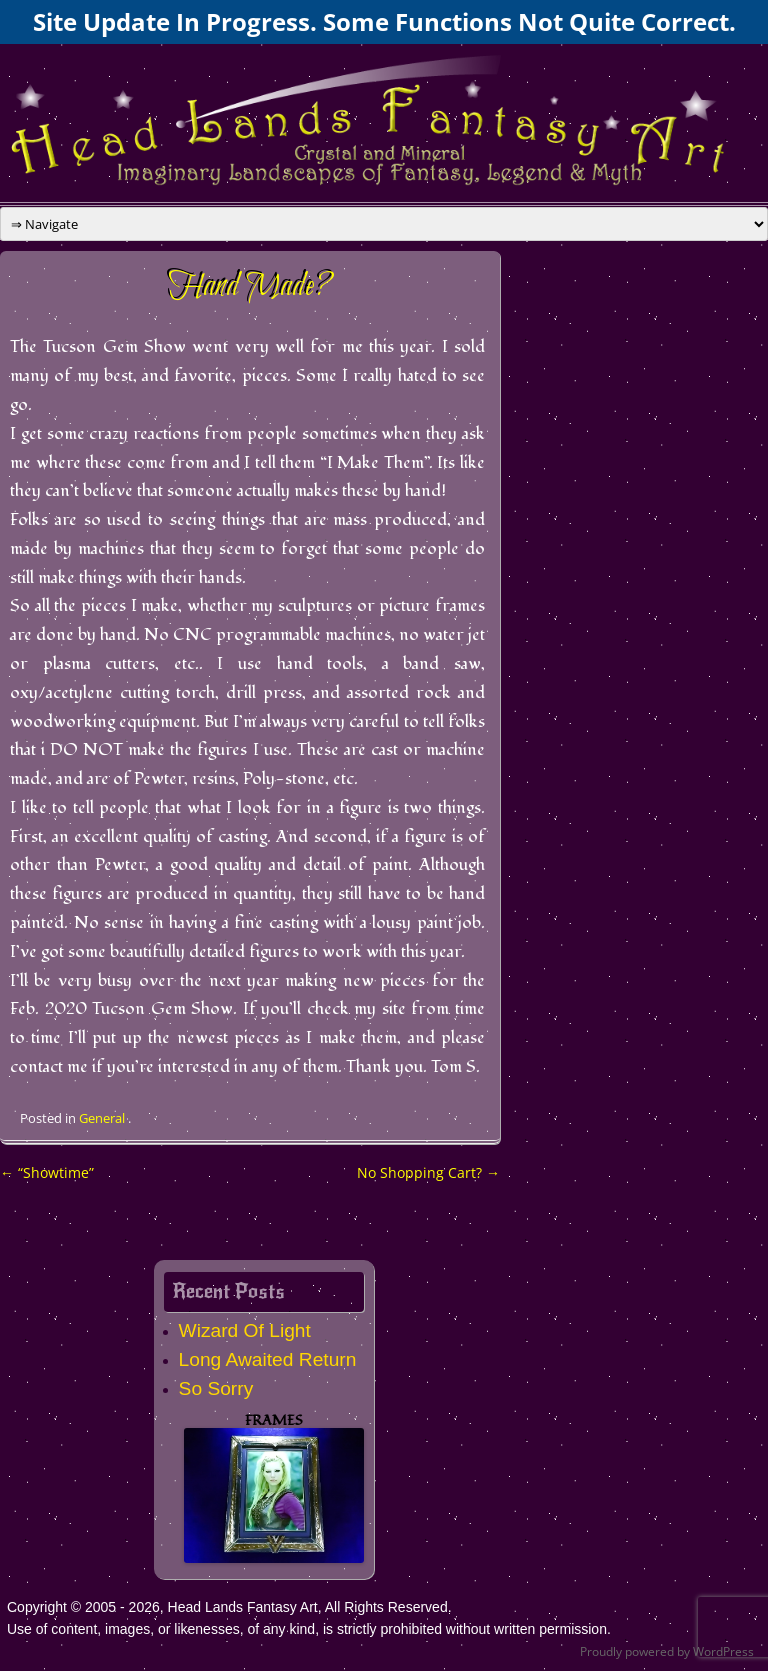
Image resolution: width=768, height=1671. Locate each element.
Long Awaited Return (268, 1359)
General (102, 1118)
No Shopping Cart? (428, 1172)
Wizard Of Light (245, 1330)
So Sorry (216, 1388)
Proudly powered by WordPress (667, 1651)
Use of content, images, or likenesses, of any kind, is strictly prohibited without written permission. (309, 1629)
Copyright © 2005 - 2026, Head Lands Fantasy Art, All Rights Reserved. (229, 1607)
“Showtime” (47, 1172)
